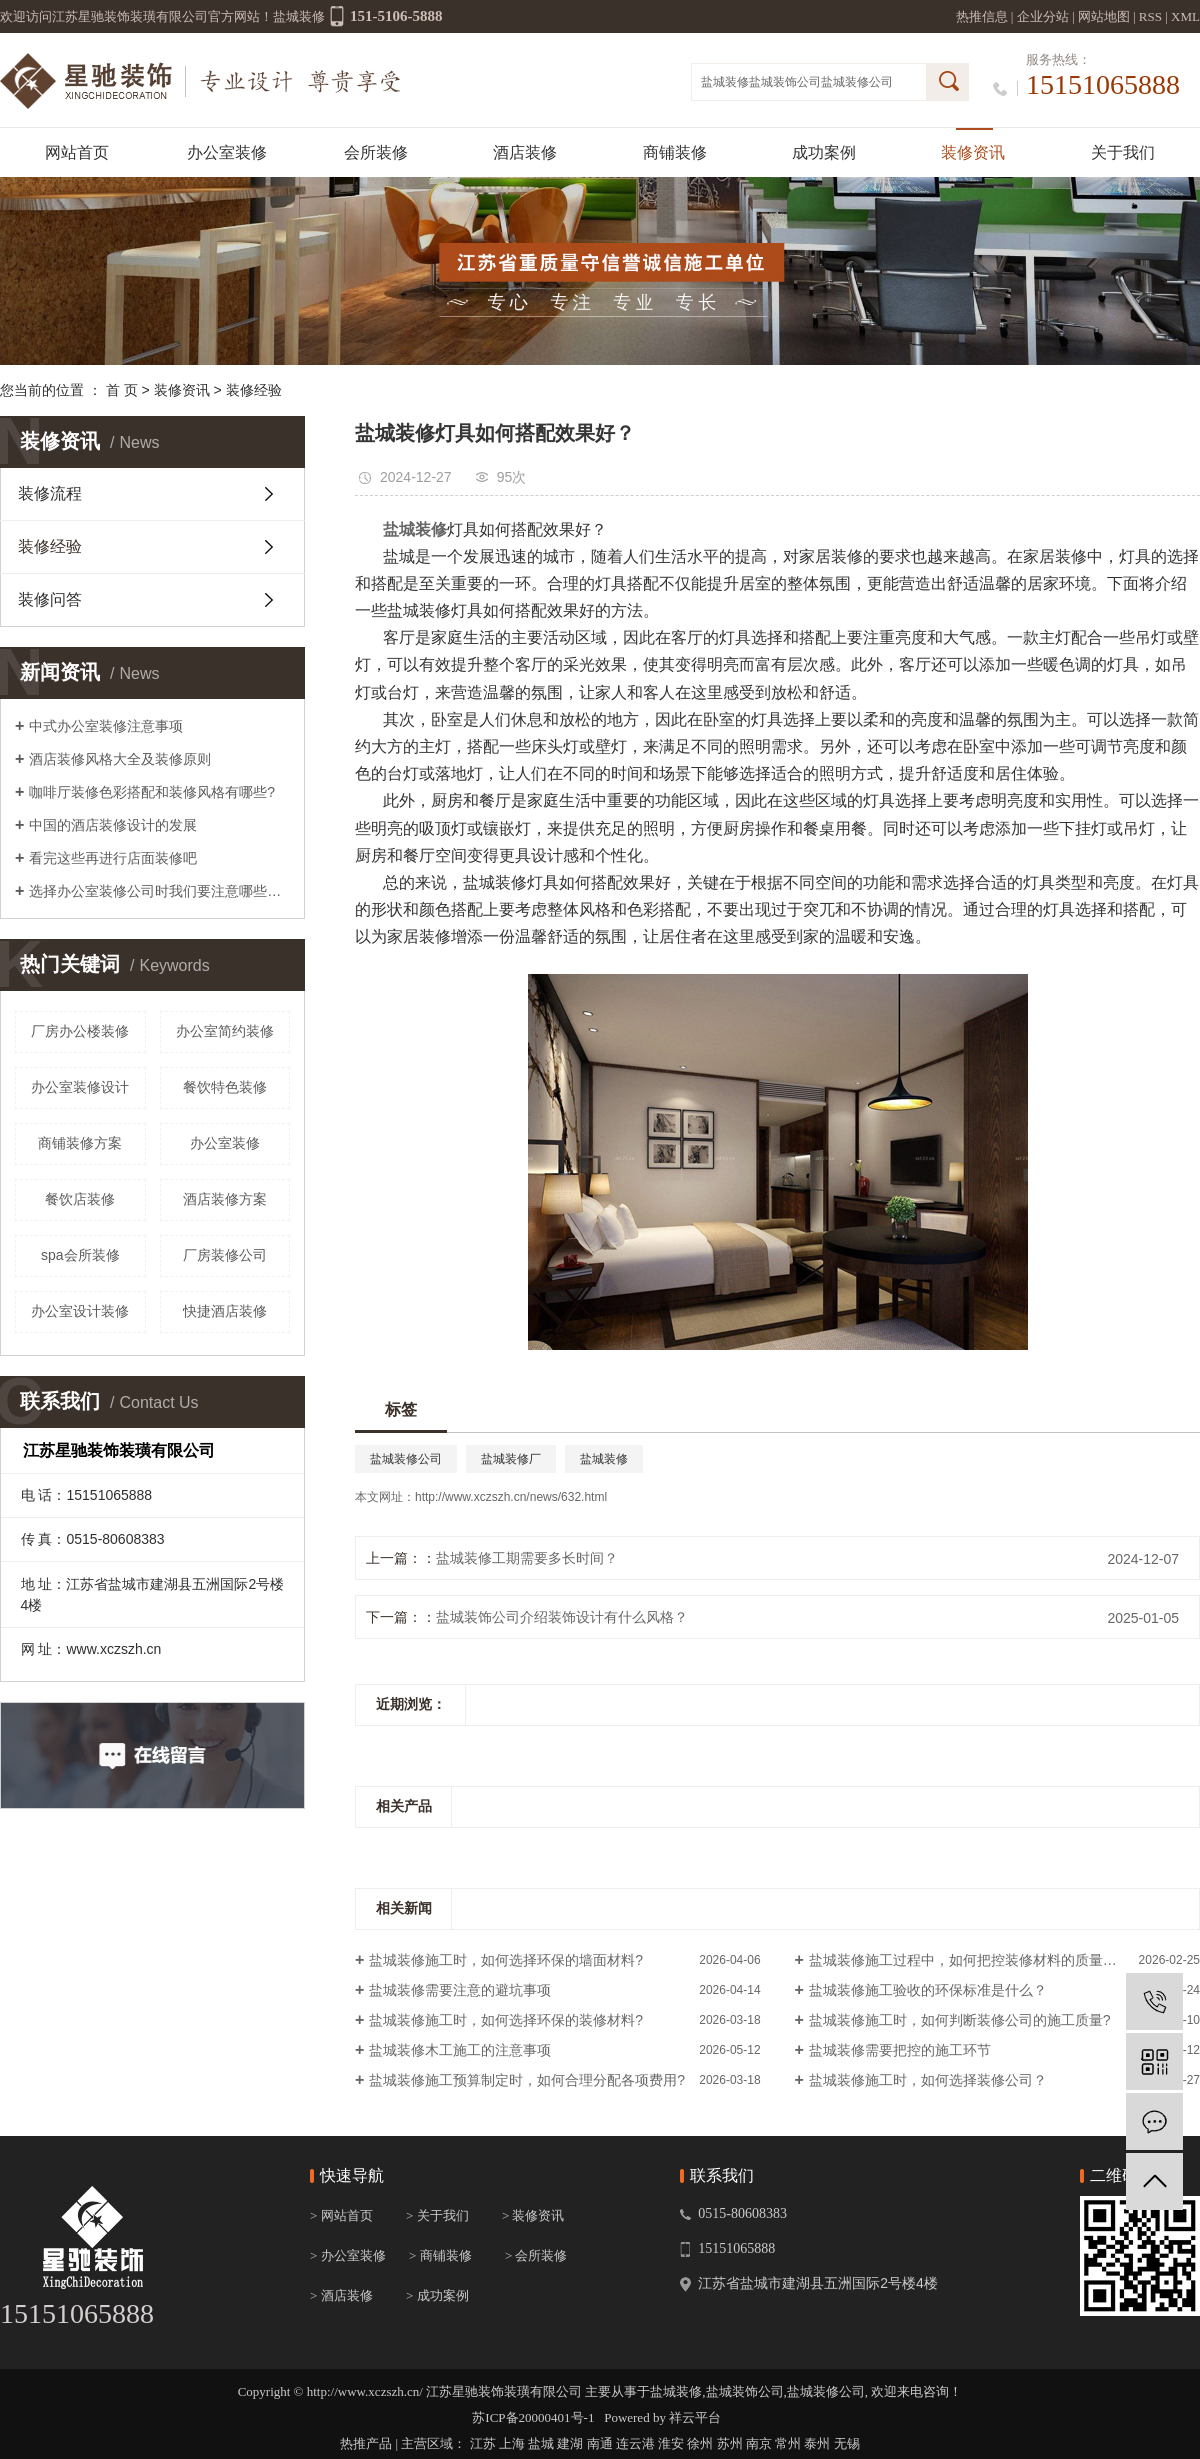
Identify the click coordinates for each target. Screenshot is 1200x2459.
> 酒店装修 (341, 2295)
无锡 (847, 2443)
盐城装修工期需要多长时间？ (527, 1558)
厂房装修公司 (225, 1255)
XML (1185, 16)
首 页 (122, 390)
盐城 (541, 2443)
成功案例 (824, 152)
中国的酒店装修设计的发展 (113, 825)
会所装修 (376, 152)
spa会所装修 (80, 1255)
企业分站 (1043, 16)
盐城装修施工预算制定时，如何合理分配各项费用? (527, 2080)
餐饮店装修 (80, 1199)
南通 (600, 2443)
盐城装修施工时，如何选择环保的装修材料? (506, 2020)
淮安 (671, 2443)
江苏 (483, 2443)
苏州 (730, 2443)
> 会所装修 (536, 2255)
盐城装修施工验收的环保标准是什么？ (928, 1990)
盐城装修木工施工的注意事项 (460, 2050)
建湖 (570, 2443)
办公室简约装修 (225, 1031)
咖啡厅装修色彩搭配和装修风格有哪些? (152, 792)
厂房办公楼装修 (80, 1031)
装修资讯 (973, 152)
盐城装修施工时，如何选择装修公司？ (928, 2080)
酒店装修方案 (225, 1199)
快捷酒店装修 (225, 1311)
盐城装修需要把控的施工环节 (900, 2050)
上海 (512, 2443)
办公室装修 (227, 152)
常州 (788, 2443)
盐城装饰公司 (785, 82)
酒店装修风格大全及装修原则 (120, 759)
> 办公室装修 (348, 2255)
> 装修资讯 (533, 2215)
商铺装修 (675, 152)
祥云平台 (695, 2417)
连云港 (635, 2443)
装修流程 (50, 493)
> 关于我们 (437, 2215)
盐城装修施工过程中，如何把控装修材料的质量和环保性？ (991, 1960)
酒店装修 (525, 152)
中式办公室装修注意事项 (106, 726)
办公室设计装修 (80, 1311)
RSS (1150, 16)
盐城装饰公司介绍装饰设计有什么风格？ (562, 1617)
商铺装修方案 (80, 1143)
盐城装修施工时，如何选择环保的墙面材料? (506, 1960)
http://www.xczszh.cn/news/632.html (511, 1497)
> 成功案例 (437, 2295)
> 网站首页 (341, 2215)
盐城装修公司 (857, 82)
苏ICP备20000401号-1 (533, 2417)
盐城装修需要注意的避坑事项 (460, 1990)
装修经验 (254, 390)
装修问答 (50, 599)
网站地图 (1104, 16)
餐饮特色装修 (225, 1087)
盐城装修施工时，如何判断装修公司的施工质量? (960, 2020)
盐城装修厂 (511, 1459)
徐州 (700, 2443)
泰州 (817, 2443)
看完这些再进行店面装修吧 (113, 858)
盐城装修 (725, 82)
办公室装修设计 (80, 1087)
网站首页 (77, 152)
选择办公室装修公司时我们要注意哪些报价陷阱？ (159, 891)
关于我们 (1123, 152)
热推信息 (982, 16)
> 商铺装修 (440, 2255)
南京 (759, 2443)
